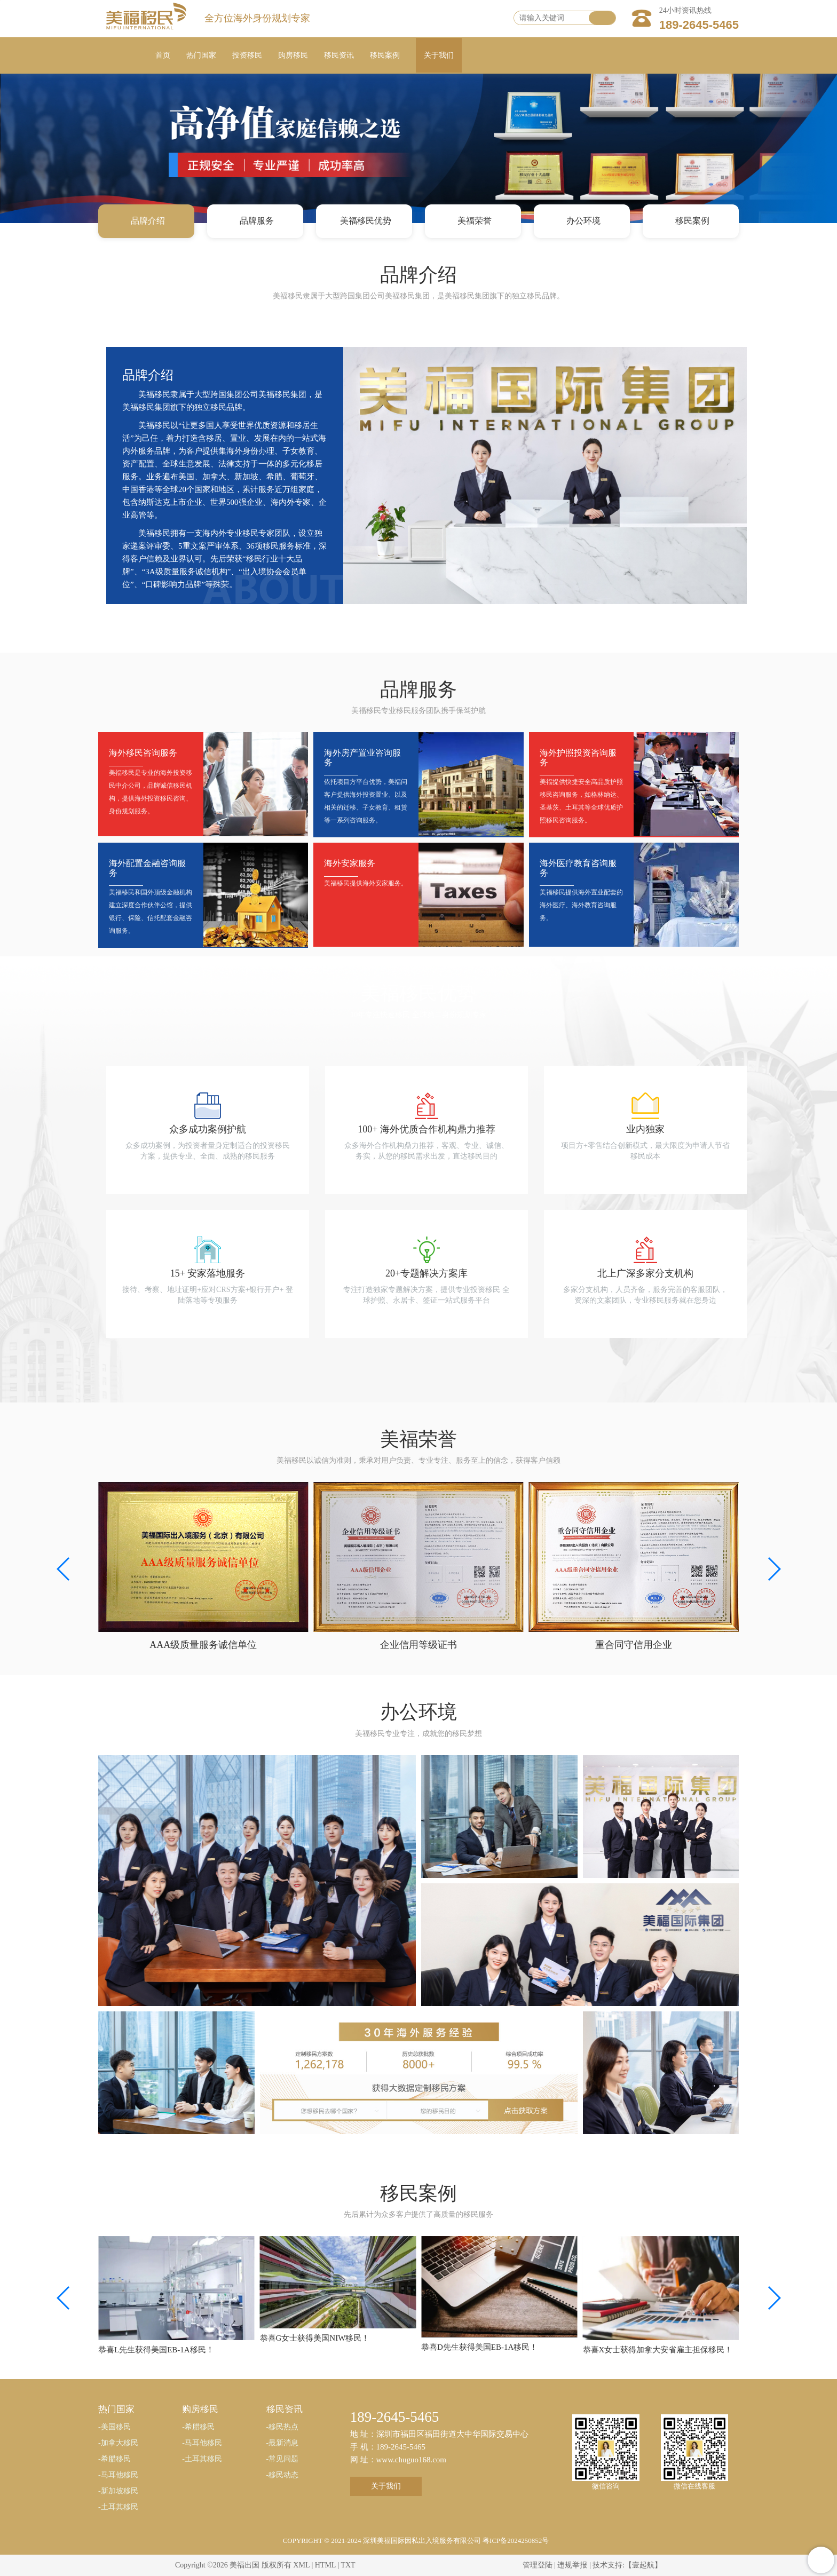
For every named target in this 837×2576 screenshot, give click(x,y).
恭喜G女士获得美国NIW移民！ (315, 2338)
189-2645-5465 (699, 24)
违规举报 (572, 2565)
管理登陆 (537, 2565)
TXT (348, 2565)
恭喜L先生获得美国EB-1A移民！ (156, 2349)
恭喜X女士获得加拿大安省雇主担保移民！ (658, 2349)
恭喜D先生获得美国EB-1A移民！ (479, 2347)
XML (301, 2565)
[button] (773, 1569)
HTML (325, 2565)
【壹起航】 (643, 2565)
